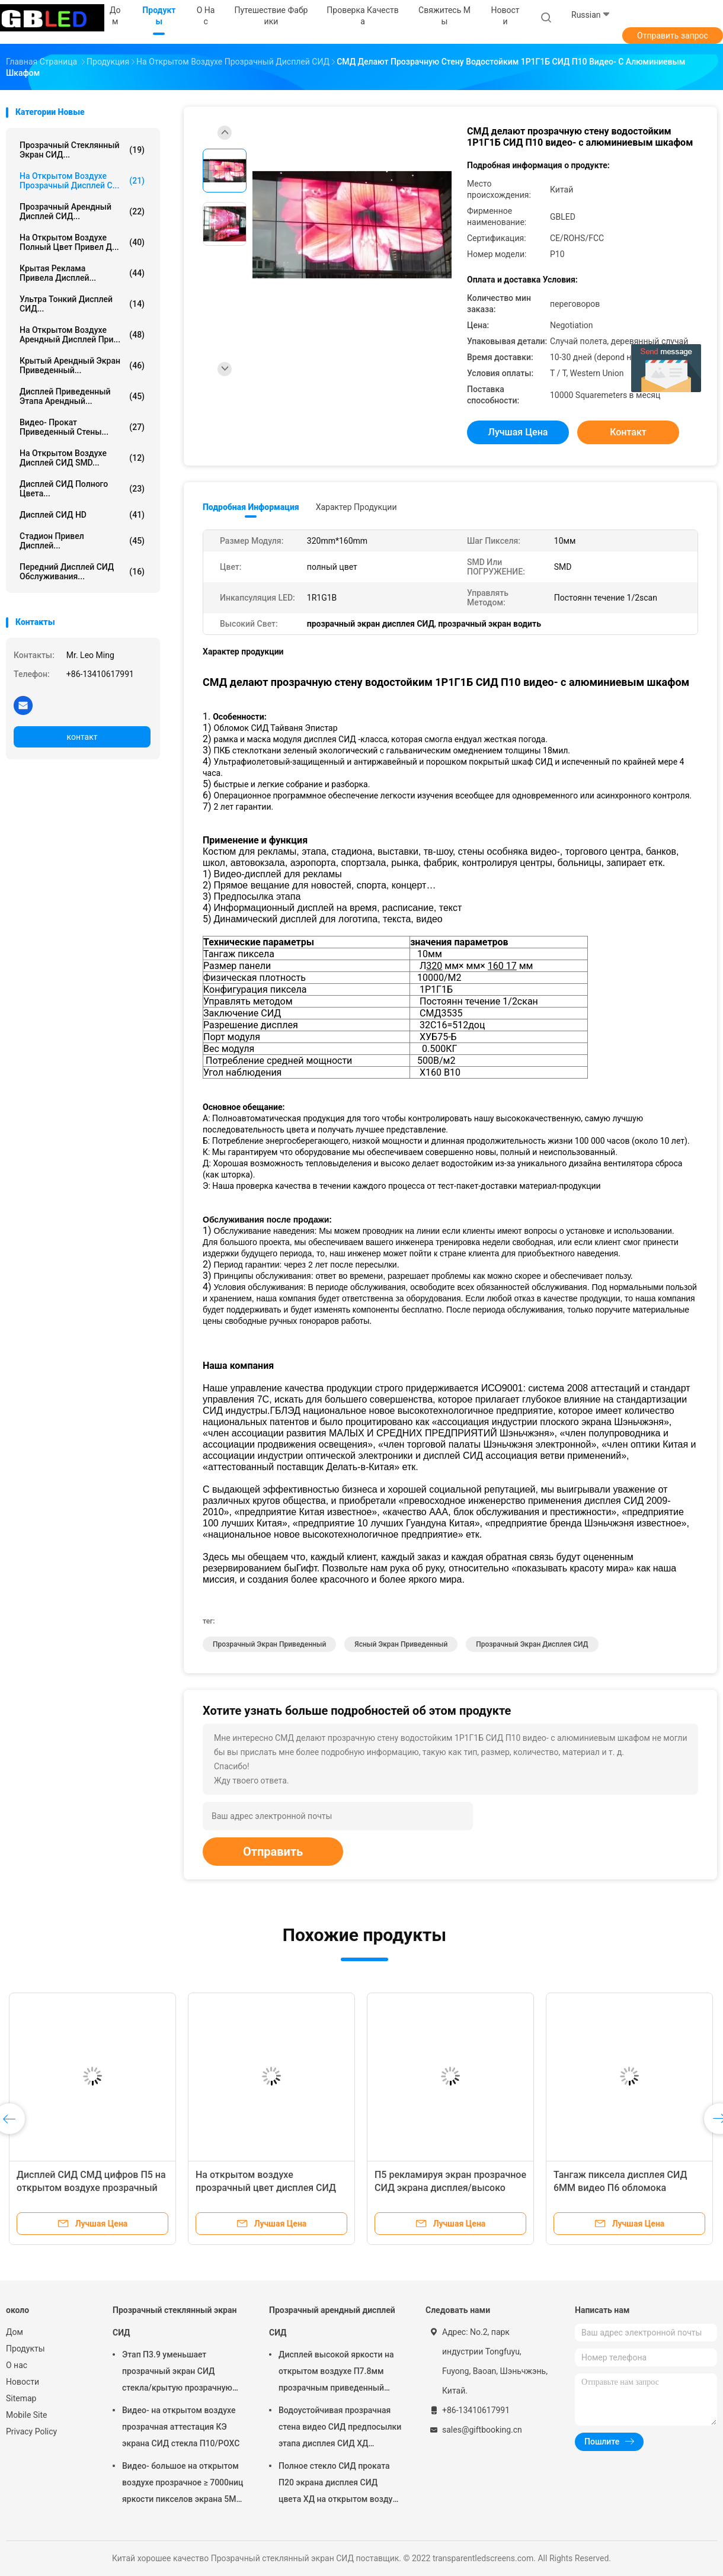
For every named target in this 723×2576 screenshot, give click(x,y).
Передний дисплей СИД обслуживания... (82, 571)
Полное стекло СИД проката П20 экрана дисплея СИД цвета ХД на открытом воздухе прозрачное (340, 2484)
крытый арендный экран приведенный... (82, 365)
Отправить (273, 1851)
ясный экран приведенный (400, 1644)
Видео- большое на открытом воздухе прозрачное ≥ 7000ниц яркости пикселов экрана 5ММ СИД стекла (183, 2484)
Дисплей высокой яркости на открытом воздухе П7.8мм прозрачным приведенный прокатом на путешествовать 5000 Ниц (336, 2373)
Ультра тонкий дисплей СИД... (82, 303)
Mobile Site (26, 2415)
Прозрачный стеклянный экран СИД (174, 2321)
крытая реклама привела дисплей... (82, 273)
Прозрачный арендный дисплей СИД (332, 2321)
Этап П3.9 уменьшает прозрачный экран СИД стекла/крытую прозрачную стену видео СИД (177, 2373)
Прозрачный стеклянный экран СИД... (82, 149)
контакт (81, 737)
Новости (22, 2381)
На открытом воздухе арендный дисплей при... (82, 334)
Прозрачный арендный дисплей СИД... (82, 211)
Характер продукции (356, 507)
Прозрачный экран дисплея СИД (532, 1644)
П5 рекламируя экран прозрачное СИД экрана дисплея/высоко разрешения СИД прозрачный (450, 2187)
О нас (16, 2365)
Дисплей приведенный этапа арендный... (82, 396)
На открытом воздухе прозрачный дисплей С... (82, 180)
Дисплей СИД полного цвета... (82, 488)
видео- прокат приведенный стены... (82, 427)
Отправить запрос (672, 35)
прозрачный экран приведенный (269, 1644)
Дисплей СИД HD (82, 515)
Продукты (25, 2348)
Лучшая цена (518, 432)
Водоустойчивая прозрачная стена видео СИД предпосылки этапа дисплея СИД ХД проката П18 (340, 2428)
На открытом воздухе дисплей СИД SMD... (82, 457)
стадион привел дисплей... (82, 540)
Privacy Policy (31, 2431)
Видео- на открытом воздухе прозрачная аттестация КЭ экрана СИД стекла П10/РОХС (180, 2426)
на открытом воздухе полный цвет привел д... (82, 242)
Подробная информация (251, 507)
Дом (14, 2332)
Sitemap (21, 2398)
